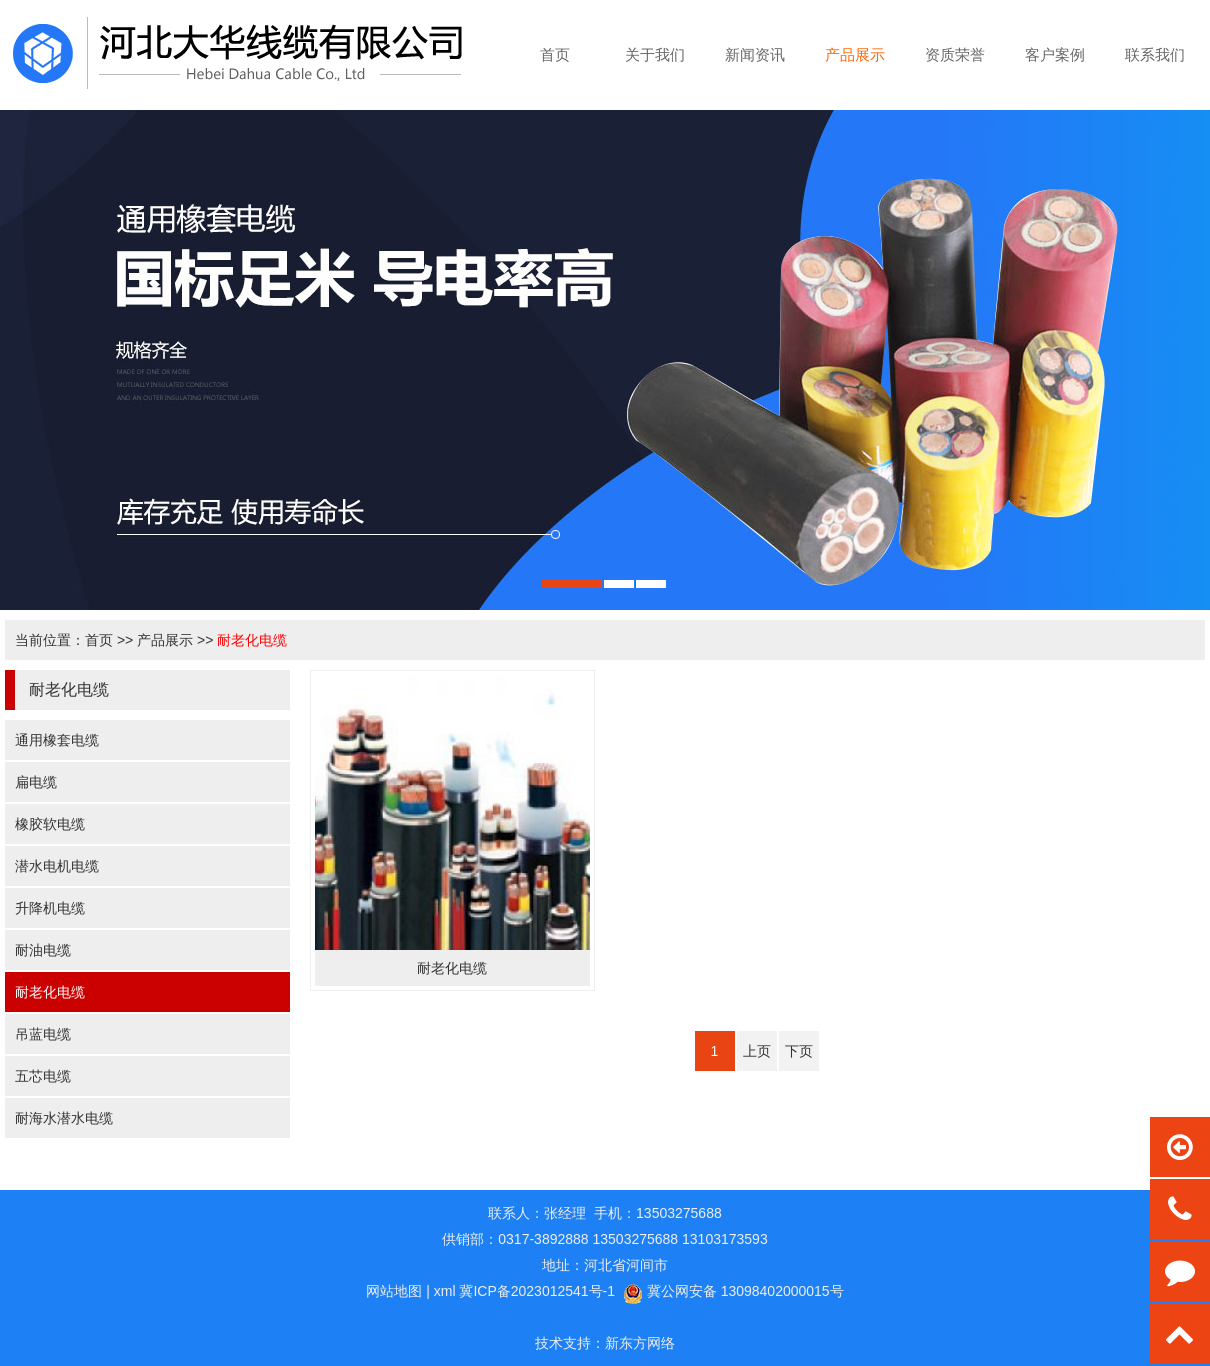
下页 (799, 1051)
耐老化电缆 (252, 640)
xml (445, 1291)
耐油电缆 (43, 950)
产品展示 (165, 640)
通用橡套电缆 (57, 740)
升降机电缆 (50, 908)
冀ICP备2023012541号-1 (537, 1291)
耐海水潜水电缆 (64, 1118)
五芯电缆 (43, 1076)
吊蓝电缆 (43, 1034)
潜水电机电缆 (57, 866)
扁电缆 (36, 782)
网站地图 (394, 1291)
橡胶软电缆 (50, 824)
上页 (757, 1051)
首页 (99, 640)
